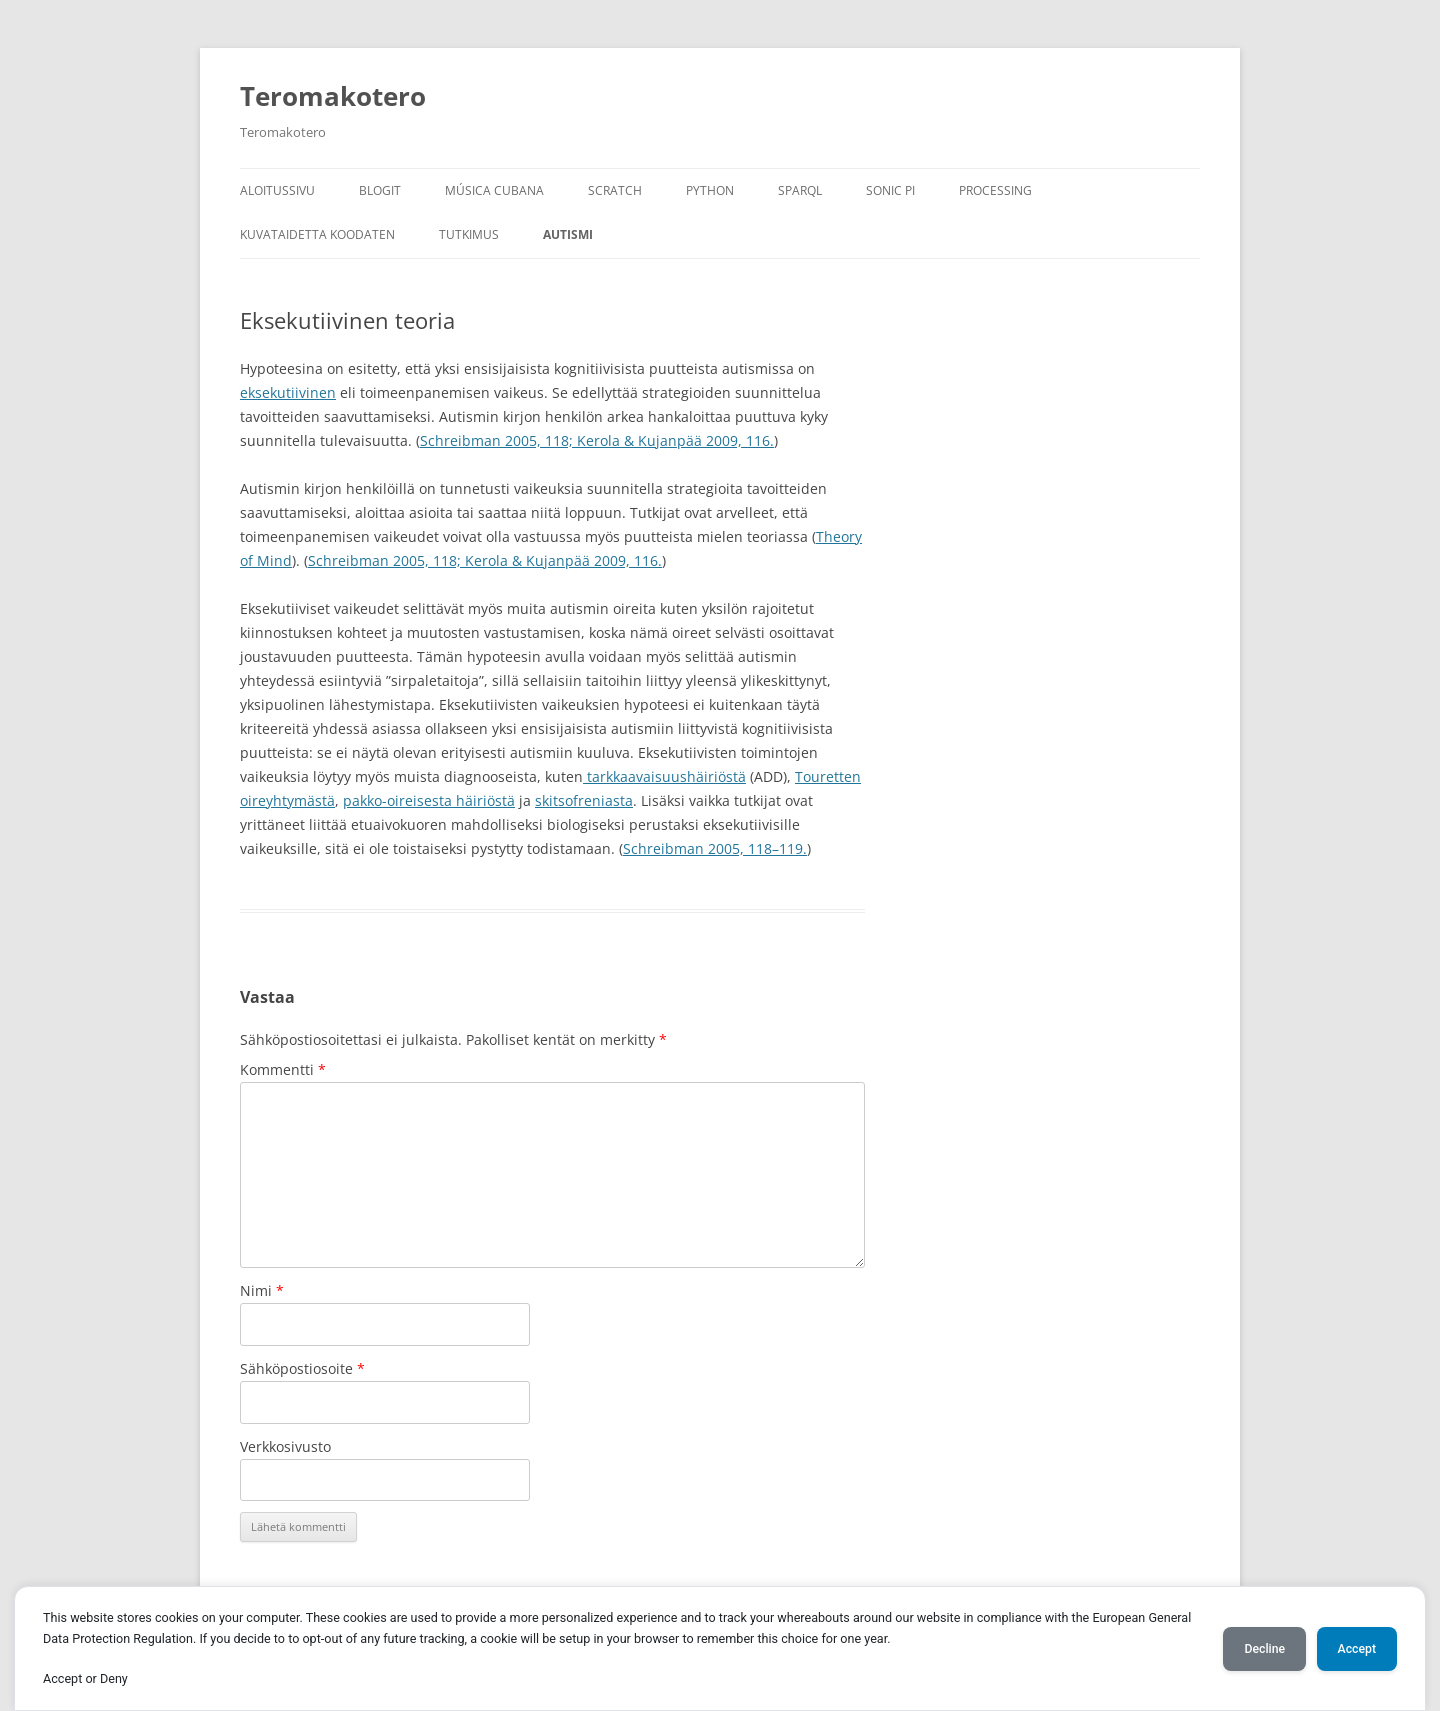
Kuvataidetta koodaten (317, 234)
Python (710, 190)
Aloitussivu (277, 190)
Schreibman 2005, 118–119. (715, 848)
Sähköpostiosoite (302, 1368)
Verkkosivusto (285, 1446)
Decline (1264, 1649)
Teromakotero (333, 96)
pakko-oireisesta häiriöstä (429, 800)
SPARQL (800, 190)
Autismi (568, 234)
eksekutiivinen (288, 392)
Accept (1357, 1649)
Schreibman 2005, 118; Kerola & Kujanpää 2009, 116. (597, 440)
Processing (995, 190)
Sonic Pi (890, 190)
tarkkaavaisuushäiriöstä (664, 776)
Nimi (262, 1290)
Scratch (615, 190)
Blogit (380, 190)
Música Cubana (494, 190)
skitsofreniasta (584, 800)
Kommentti (283, 1069)
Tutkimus (469, 234)
